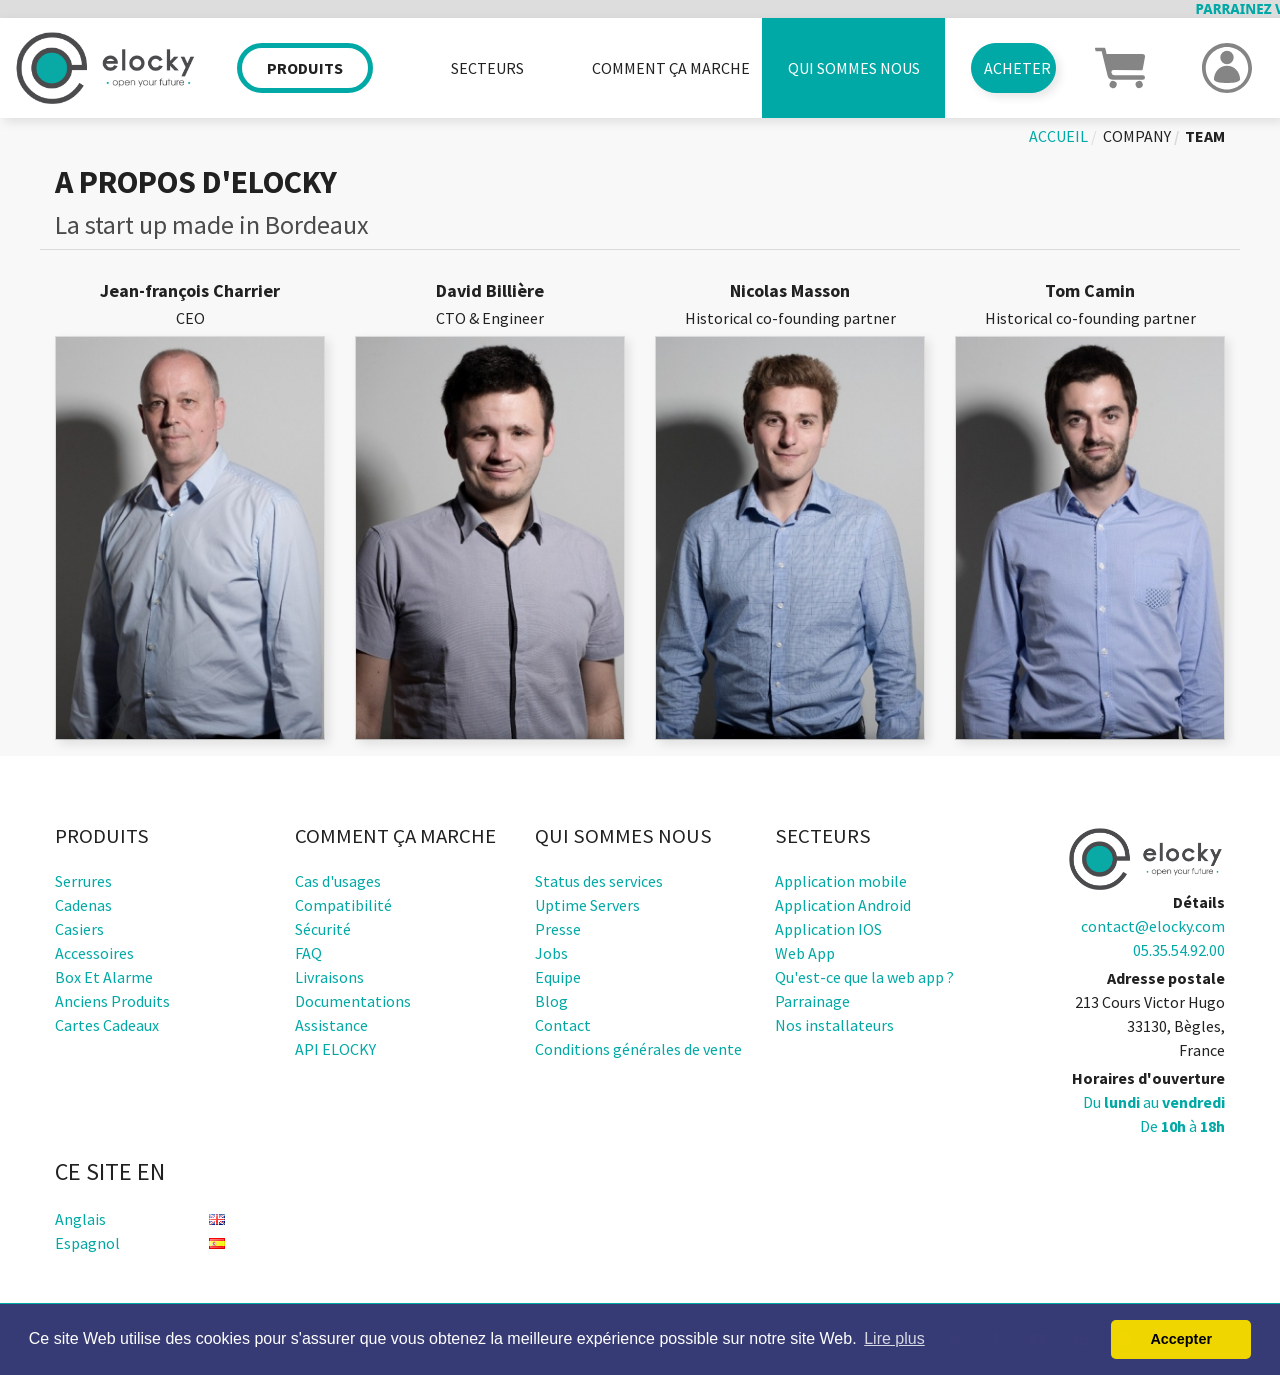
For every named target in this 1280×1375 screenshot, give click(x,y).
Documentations (353, 1001)
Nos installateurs (834, 1025)
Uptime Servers (587, 905)
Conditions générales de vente (638, 1049)
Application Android (843, 905)
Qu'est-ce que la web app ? (864, 977)
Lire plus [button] (894, 1338)
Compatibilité (343, 905)
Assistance (331, 1025)
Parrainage (812, 1001)
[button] (1120, 66)
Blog (551, 1001)
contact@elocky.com (1153, 926)
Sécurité (323, 929)
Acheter (1017, 68)
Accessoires (94, 953)
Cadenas (83, 905)
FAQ (308, 953)
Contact (563, 1025)
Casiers (79, 929)
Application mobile (841, 881)
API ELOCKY (335, 1049)
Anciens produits (112, 1001)
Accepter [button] (1181, 1339)
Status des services (599, 881)
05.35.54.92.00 (1179, 950)
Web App (805, 953)
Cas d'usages (338, 881)
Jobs (551, 953)
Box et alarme (104, 977)
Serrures (83, 881)
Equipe (558, 977)
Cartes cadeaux (107, 1025)
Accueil (1058, 136)
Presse (558, 929)
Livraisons (329, 977)
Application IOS (828, 929)
